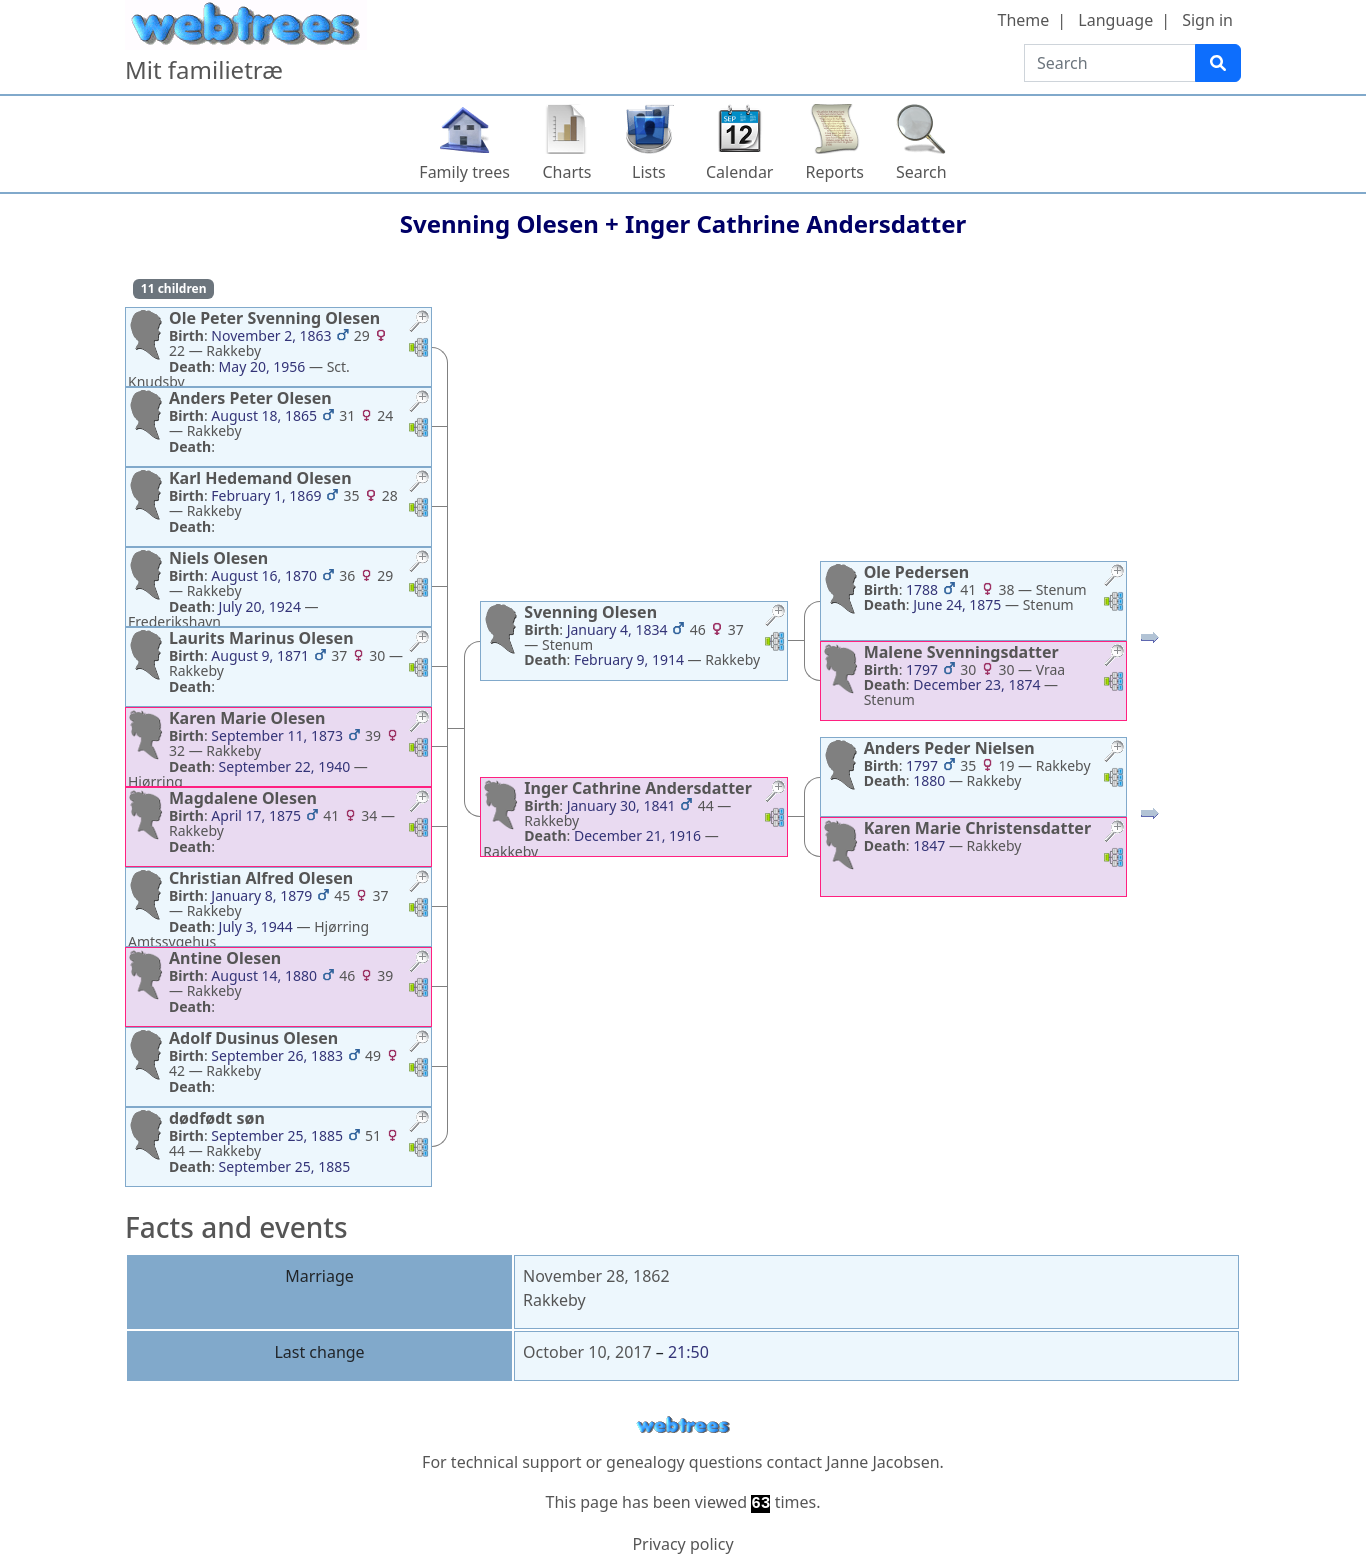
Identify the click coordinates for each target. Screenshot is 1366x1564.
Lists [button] (649, 172)
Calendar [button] (740, 172)
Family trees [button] (464, 172)
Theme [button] (1024, 20)
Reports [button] (834, 172)
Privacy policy (682, 1544)
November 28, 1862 (596, 1276)
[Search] (1218, 63)
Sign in (1207, 20)
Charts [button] (566, 172)
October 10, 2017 (587, 1352)
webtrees (683, 1425)
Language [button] (1115, 20)
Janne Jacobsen (882, 1462)
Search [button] (921, 172)
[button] (419, 323)
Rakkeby (554, 1300)
